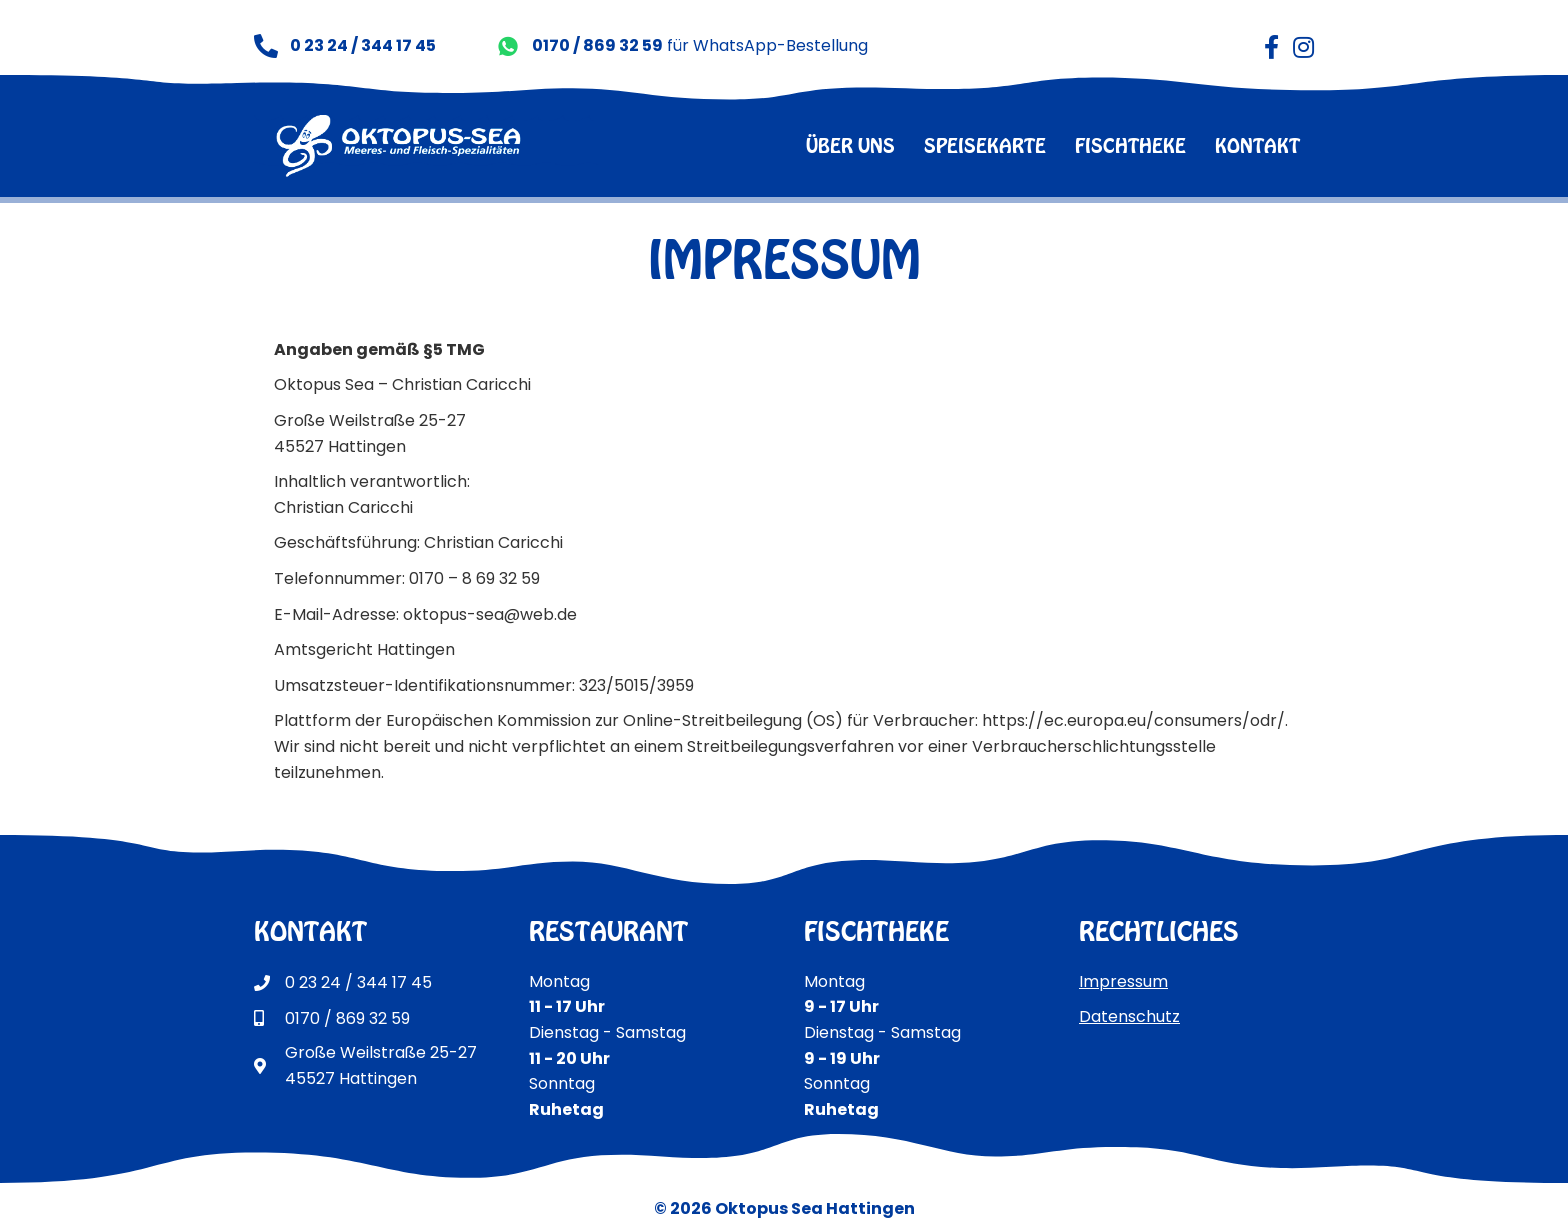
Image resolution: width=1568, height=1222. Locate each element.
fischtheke (1130, 145)
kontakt (1257, 145)
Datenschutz (1129, 1016)
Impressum (1123, 981)
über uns (850, 145)
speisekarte (985, 145)
